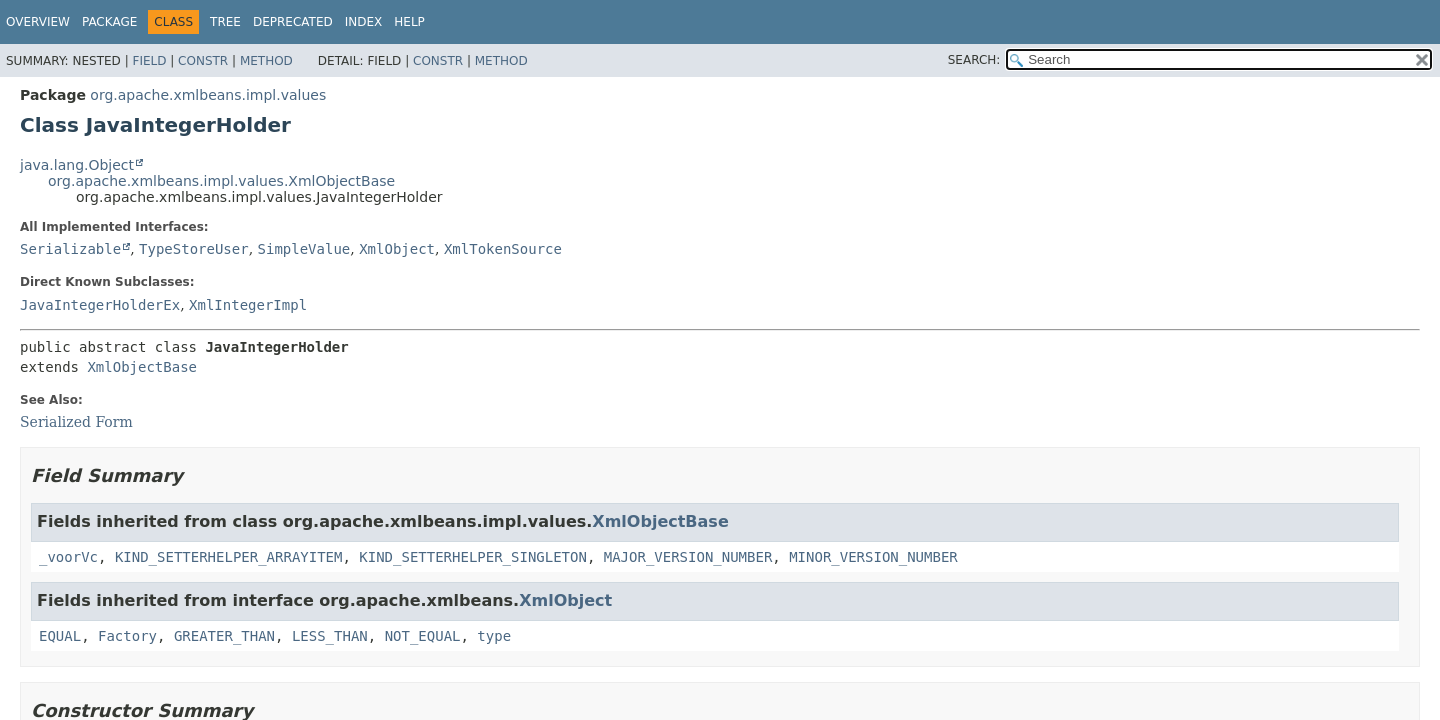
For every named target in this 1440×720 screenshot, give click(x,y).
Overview (38, 22)
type (494, 636)
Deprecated (293, 22)
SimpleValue (304, 249)
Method (266, 61)
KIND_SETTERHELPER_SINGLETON (473, 557)
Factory (127, 636)
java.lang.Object (77, 165)
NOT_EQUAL (423, 636)
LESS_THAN (330, 636)
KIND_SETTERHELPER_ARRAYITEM (229, 557)
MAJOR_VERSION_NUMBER (688, 557)
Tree (225, 22)
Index (364, 22)
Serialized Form (76, 422)
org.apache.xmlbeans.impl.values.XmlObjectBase (221, 181)
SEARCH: (974, 60)
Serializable (70, 249)
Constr (203, 61)
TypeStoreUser (194, 249)
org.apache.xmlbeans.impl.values (208, 95)
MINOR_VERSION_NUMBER (873, 557)
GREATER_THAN (224, 636)
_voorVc (68, 557)
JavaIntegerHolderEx (100, 305)
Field (149, 61)
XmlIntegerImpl (248, 305)
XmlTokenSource (503, 249)
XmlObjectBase (142, 367)
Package (109, 22)
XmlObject (397, 249)
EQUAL (60, 636)
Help (409, 22)
